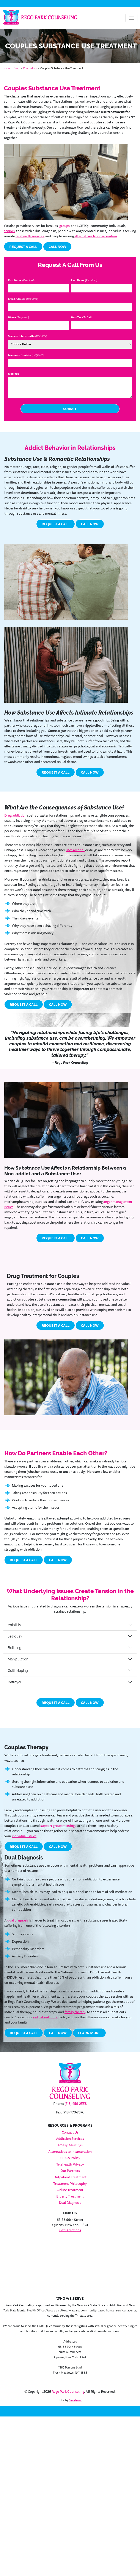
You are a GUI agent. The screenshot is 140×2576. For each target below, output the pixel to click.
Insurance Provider (26, 355)
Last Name (84, 280)
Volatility (14, 1625)
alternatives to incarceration (95, 236)
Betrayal (14, 1682)
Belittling (14, 1648)
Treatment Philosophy (70, 2183)
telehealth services (30, 236)
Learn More (89, 2033)
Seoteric (75, 2400)
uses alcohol (75, 850)
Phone (18, 317)
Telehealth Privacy (70, 2164)
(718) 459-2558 (75, 2103)
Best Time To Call (81, 317)
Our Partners (70, 2170)
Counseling (29, 68)
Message (13, 374)
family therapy (75, 2012)
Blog (16, 68)
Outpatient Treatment (70, 2177)
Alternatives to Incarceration (70, 2151)
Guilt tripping (18, 1671)
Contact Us (70, 2132)
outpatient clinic (45, 2017)
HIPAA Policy (70, 2158)
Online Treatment (70, 2190)
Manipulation (18, 1659)
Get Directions (70, 2230)
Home (6, 68)
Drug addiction (15, 815)
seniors (9, 231)
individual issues (24, 1836)
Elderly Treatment (70, 2196)
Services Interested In (27, 336)
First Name (21, 280)
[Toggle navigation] (131, 18)
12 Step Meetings (70, 2145)
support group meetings (58, 1825)
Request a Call (23, 246)
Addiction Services (70, 2138)
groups (64, 225)
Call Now (57, 246)
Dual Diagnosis (70, 2202)
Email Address (23, 299)
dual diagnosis (18, 1920)
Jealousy (15, 1636)
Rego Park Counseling (68, 2391)
